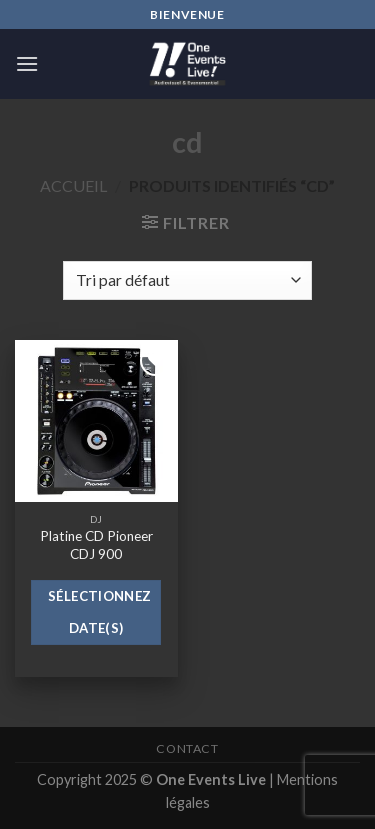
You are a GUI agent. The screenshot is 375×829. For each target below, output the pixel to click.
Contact (187, 748)
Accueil (73, 185)
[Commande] (187, 280)
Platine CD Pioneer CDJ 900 (96, 545)
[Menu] (27, 63)
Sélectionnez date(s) (100, 612)
